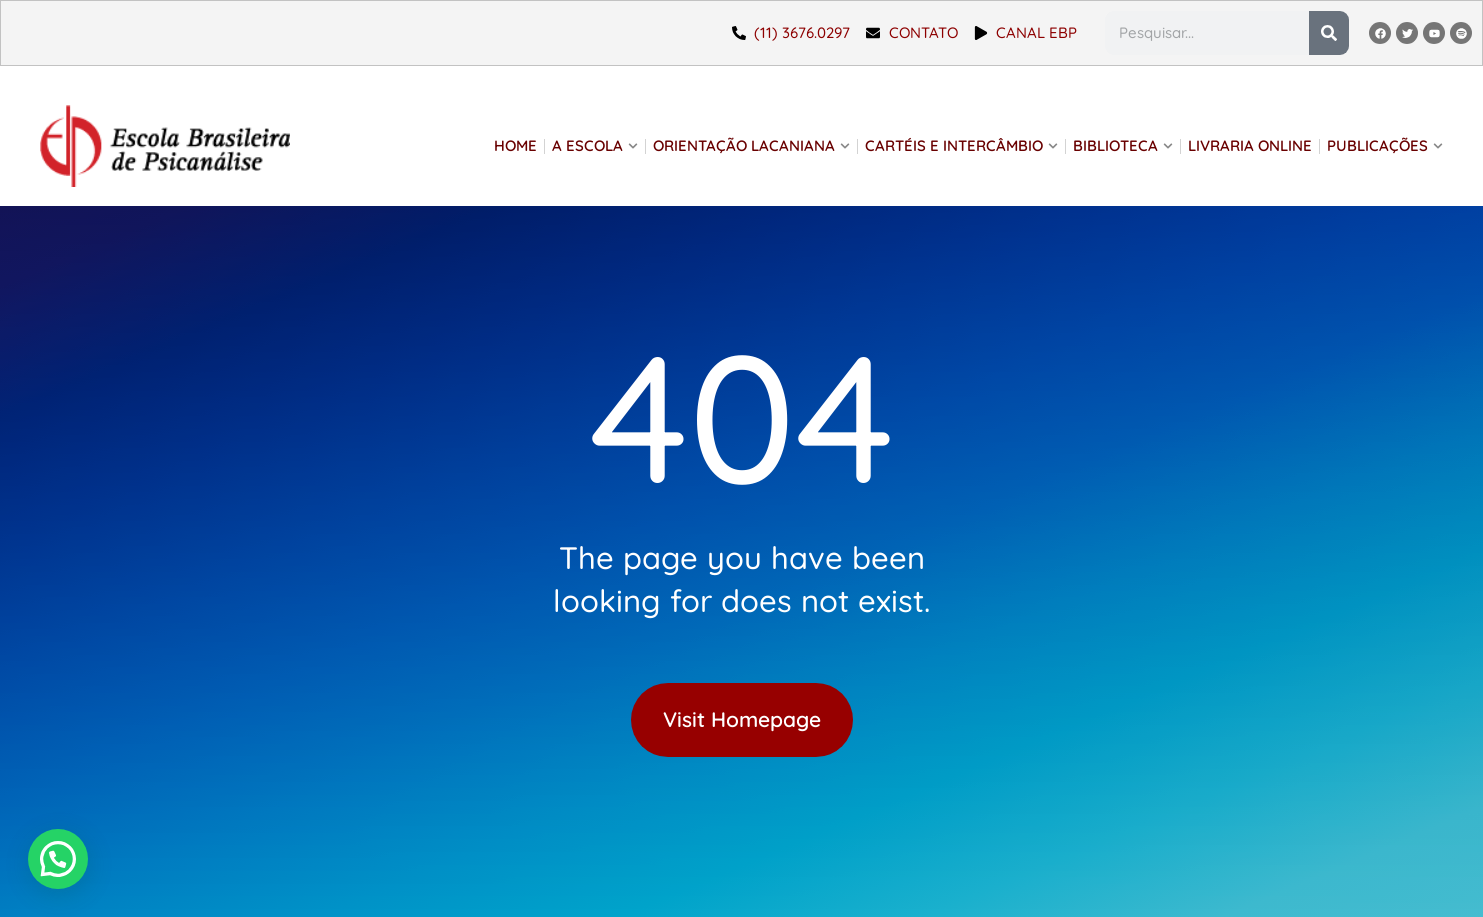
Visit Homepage (742, 719)
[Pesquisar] (1329, 33)
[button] (15, 874)
